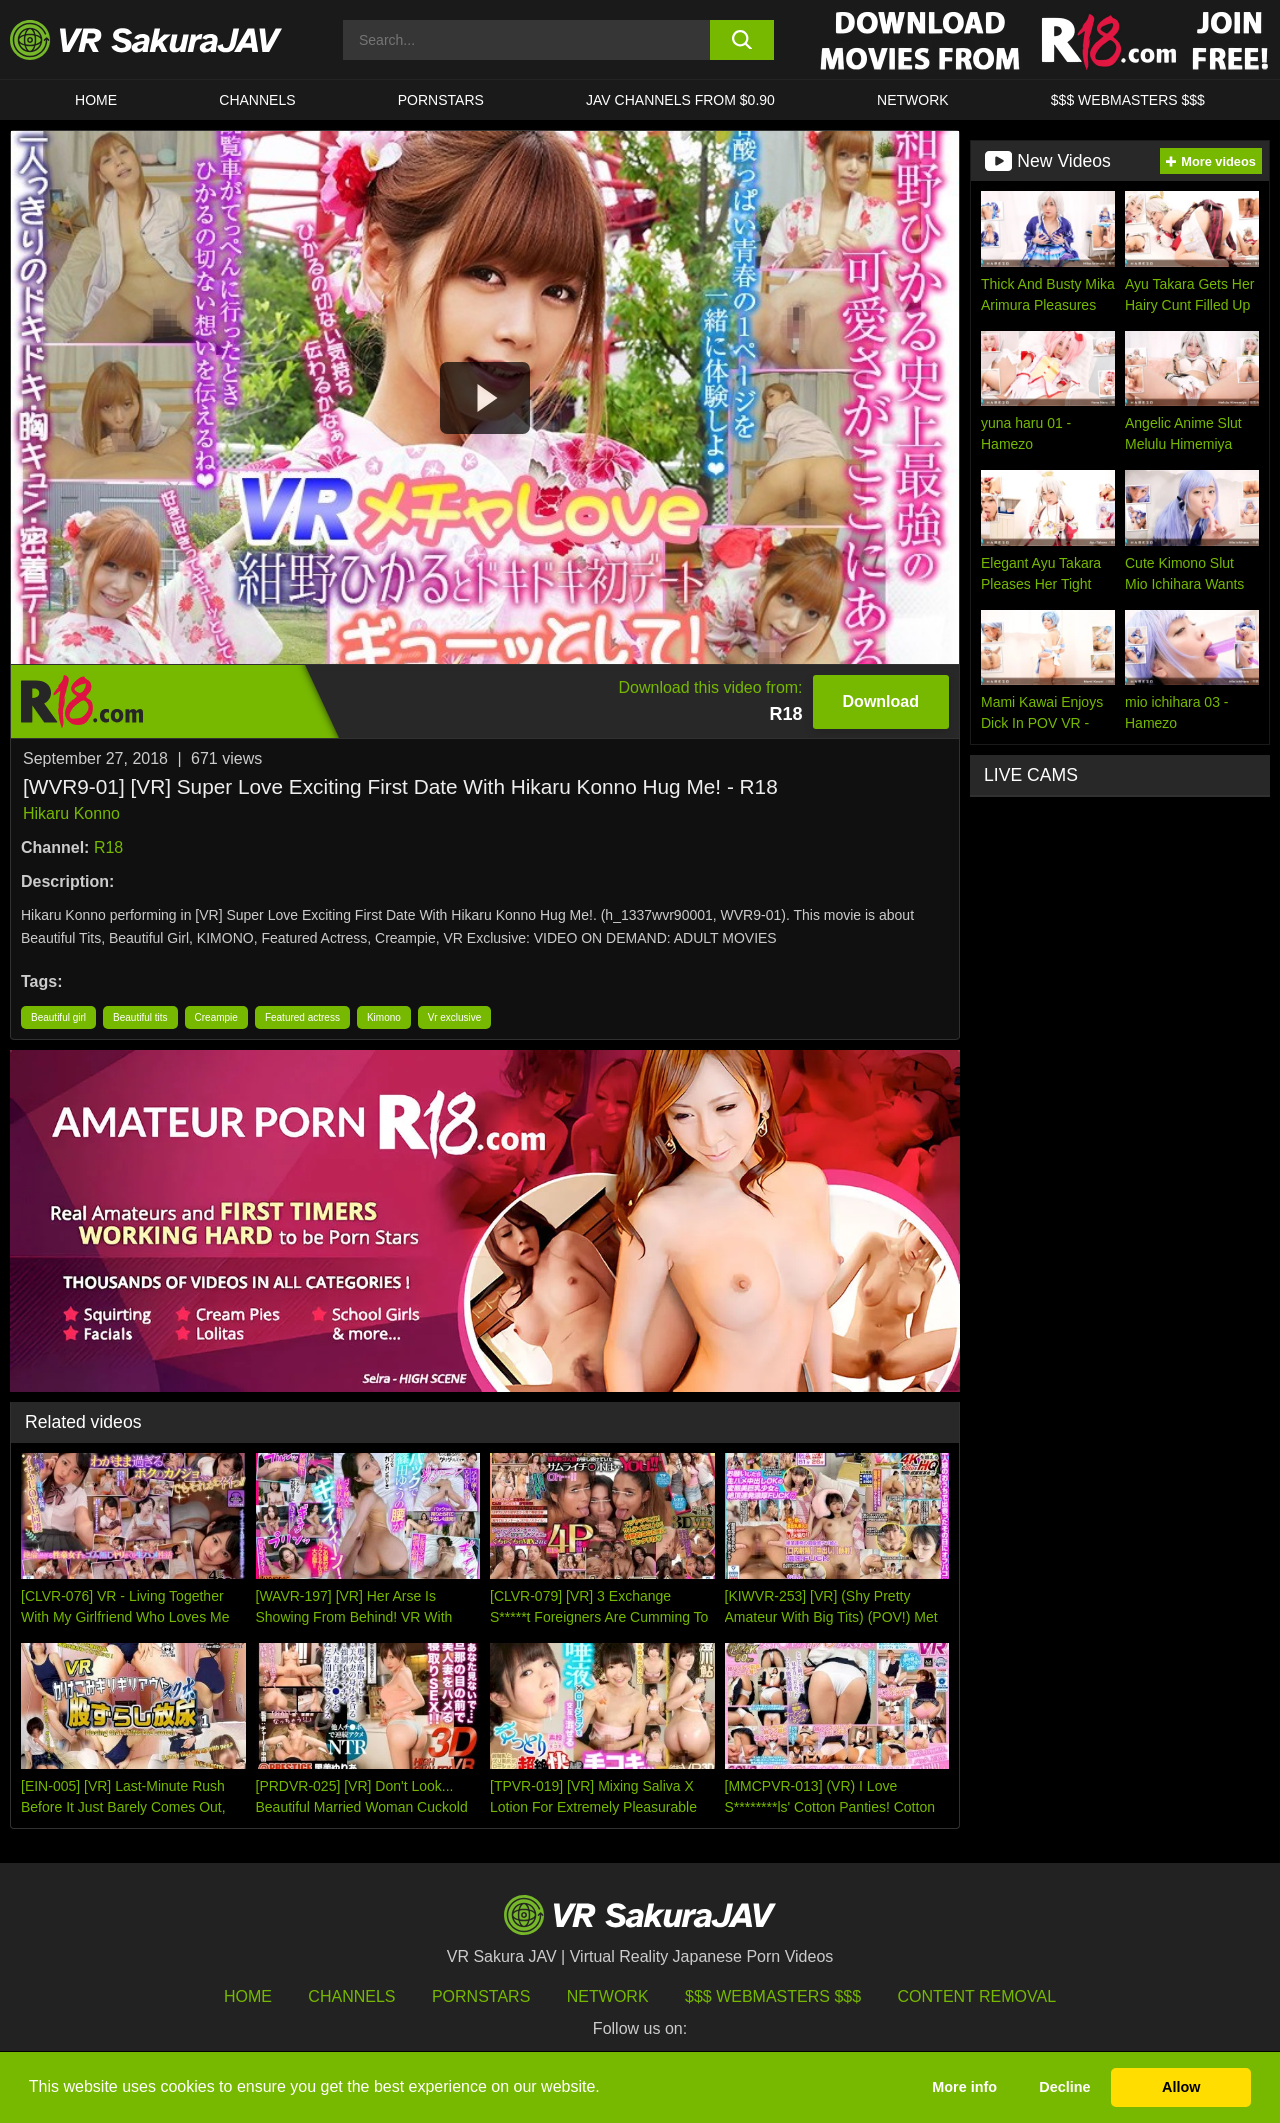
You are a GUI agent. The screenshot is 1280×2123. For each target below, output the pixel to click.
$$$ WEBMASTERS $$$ (1128, 100)
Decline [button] (1064, 2087)
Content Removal (977, 1996)
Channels (257, 100)
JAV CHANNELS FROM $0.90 (680, 100)
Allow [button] (1181, 2087)
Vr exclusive (455, 1017)
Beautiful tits (140, 1017)
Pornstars (441, 100)
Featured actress (302, 1017)
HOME (96, 100)
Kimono (384, 1017)
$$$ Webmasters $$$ (773, 1996)
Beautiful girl (58, 1017)
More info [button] (964, 2087)
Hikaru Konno (71, 813)
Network (913, 100)
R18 (108, 847)
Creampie (216, 1017)
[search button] (742, 40)
